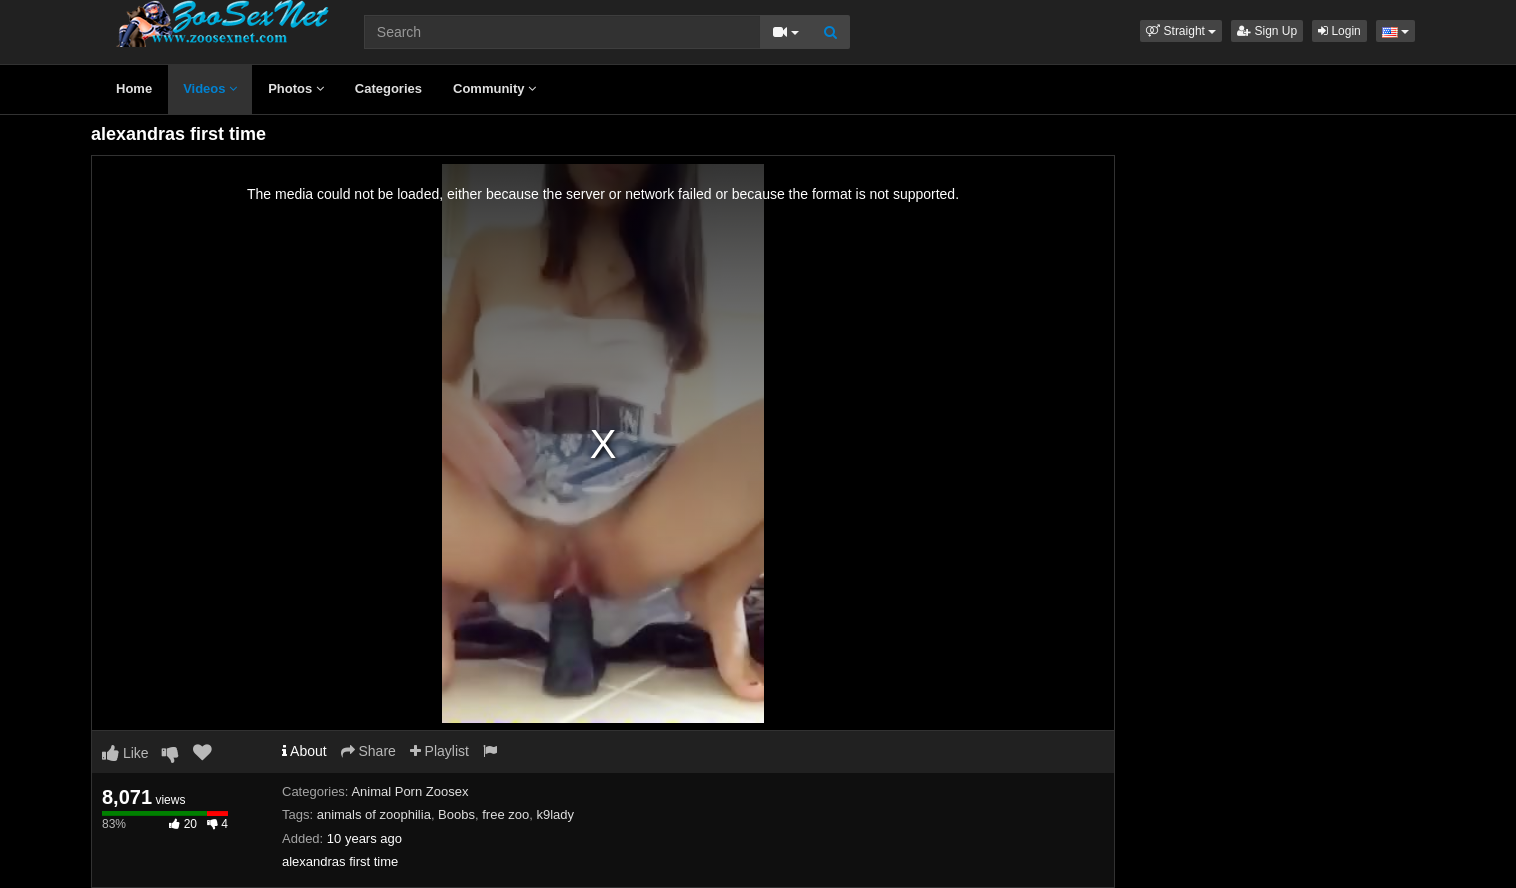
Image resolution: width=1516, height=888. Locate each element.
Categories (388, 88)
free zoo (505, 814)
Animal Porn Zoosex (409, 791)
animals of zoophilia (374, 814)
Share (368, 751)
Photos (296, 88)
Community (494, 88)
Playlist (439, 751)
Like (125, 753)
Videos (210, 88)
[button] (1181, 31)
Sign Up (1267, 31)
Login (1339, 31)
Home (134, 88)
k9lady (555, 814)
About (304, 751)
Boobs (456, 814)
